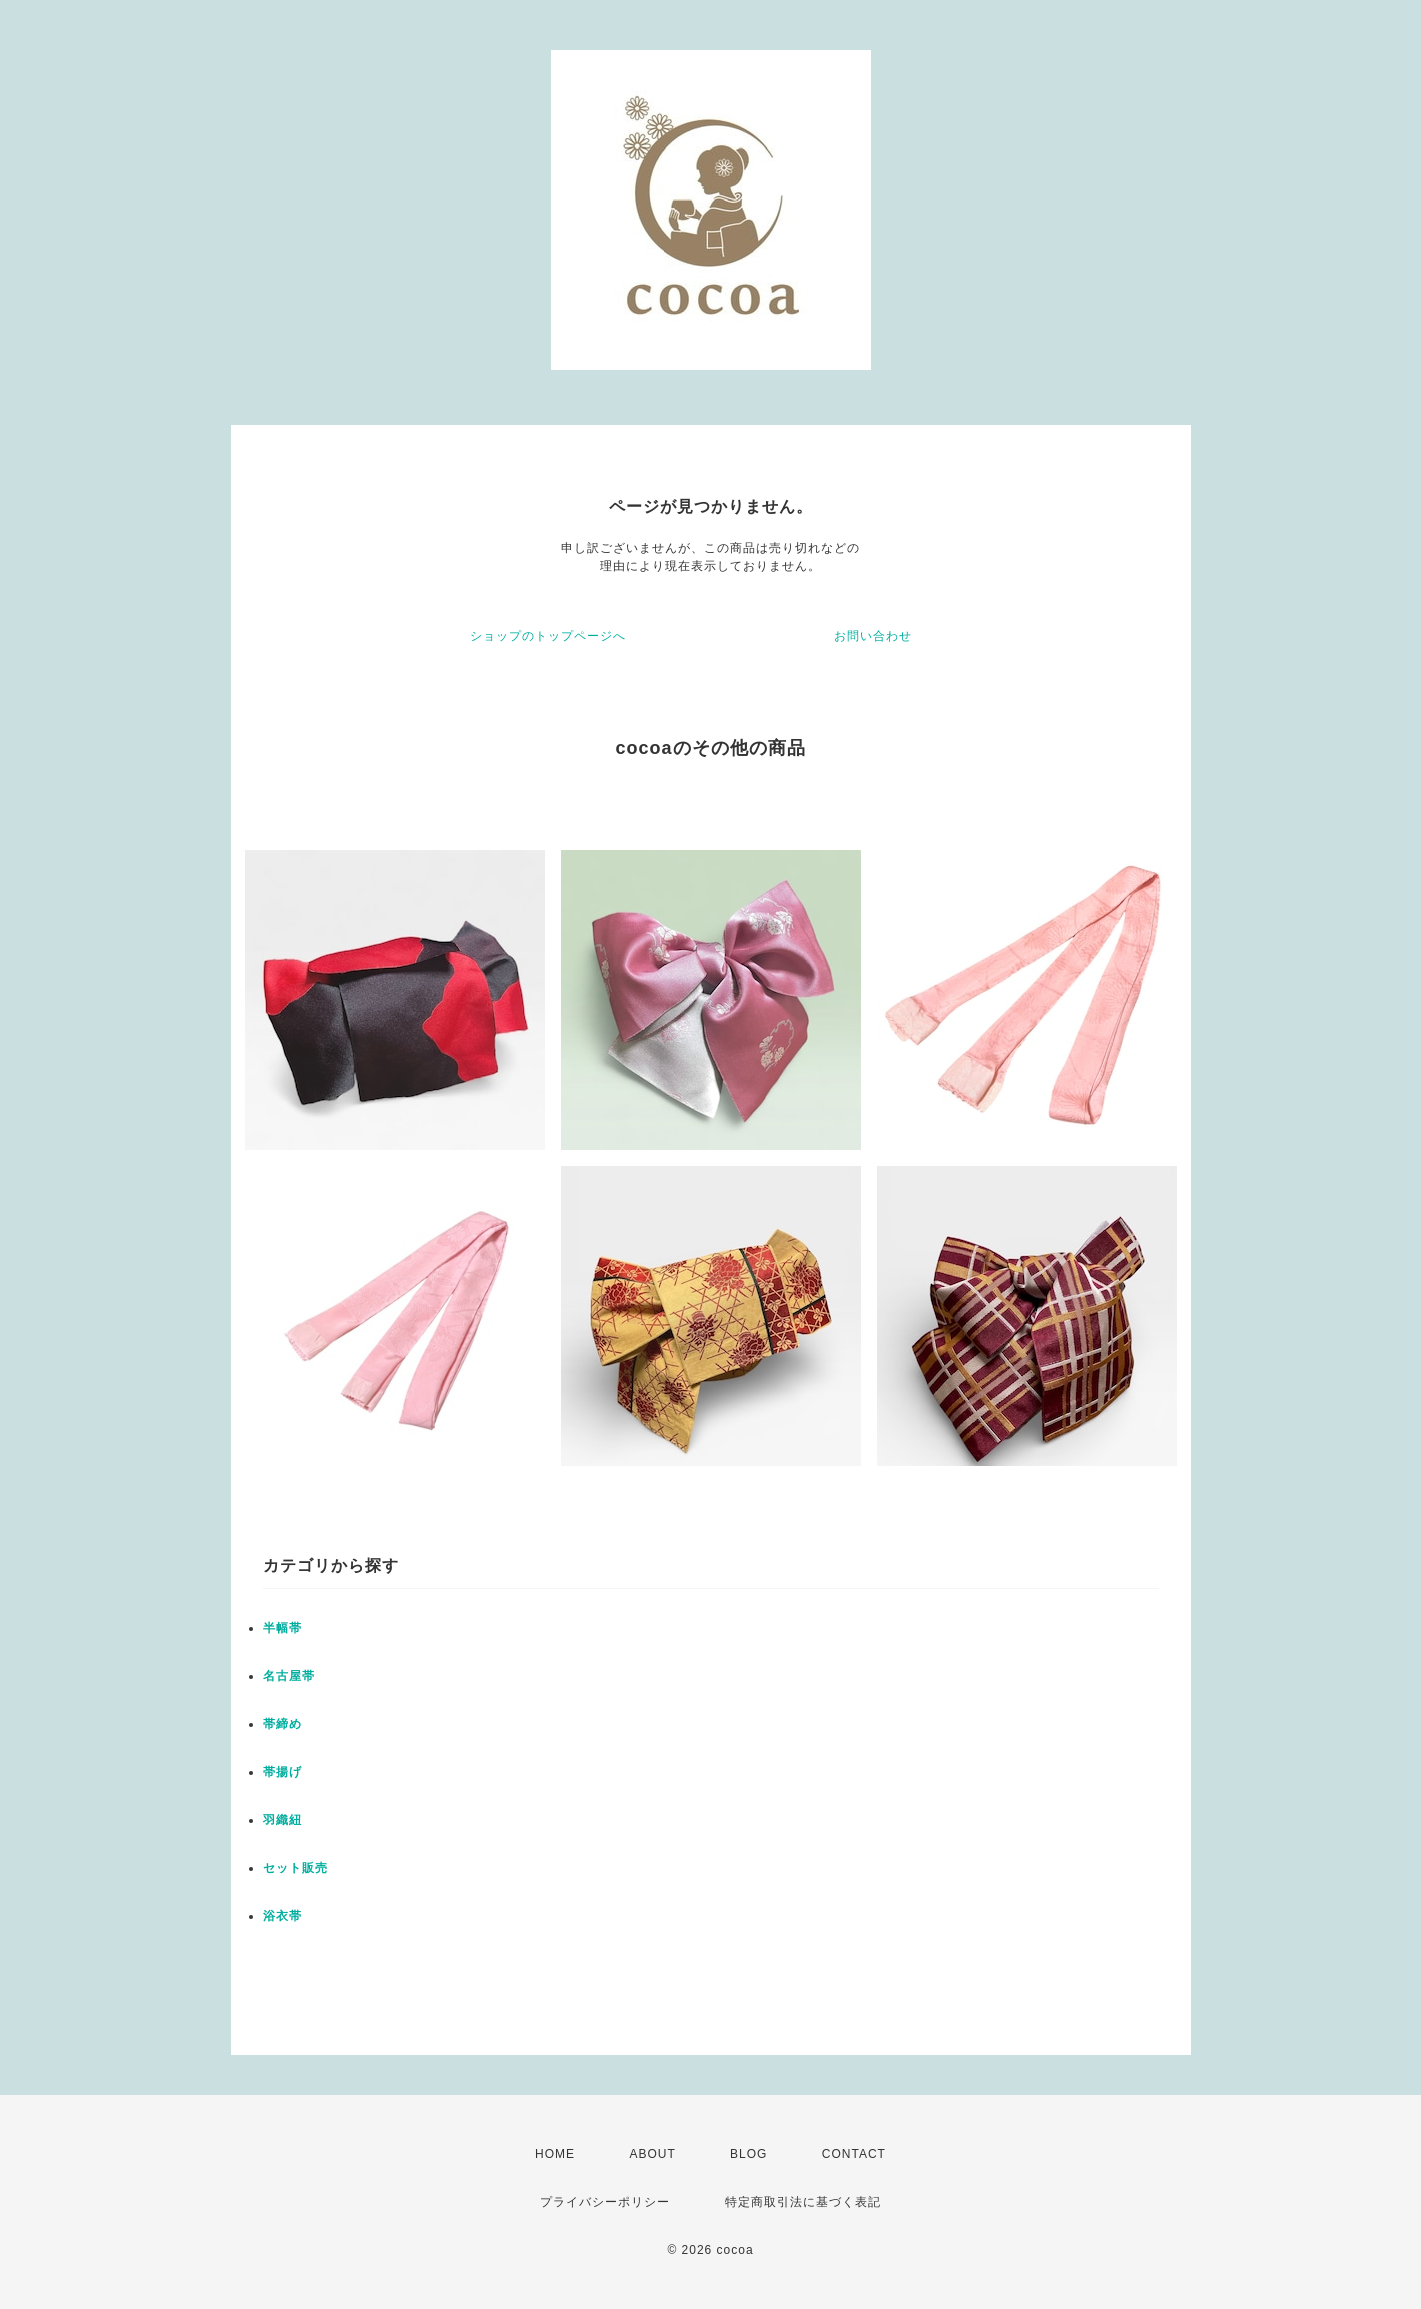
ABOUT (652, 2154)
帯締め (282, 1724)
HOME (555, 2154)
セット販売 (295, 1868)
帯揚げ (282, 1772)
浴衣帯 (282, 1916)
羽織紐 (282, 1820)
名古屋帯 (289, 1676)
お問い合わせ (873, 636)
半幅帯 (282, 1628)
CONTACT (854, 2154)
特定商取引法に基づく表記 (803, 2202)
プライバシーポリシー (605, 2202)
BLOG (748, 2154)
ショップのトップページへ (548, 636)
